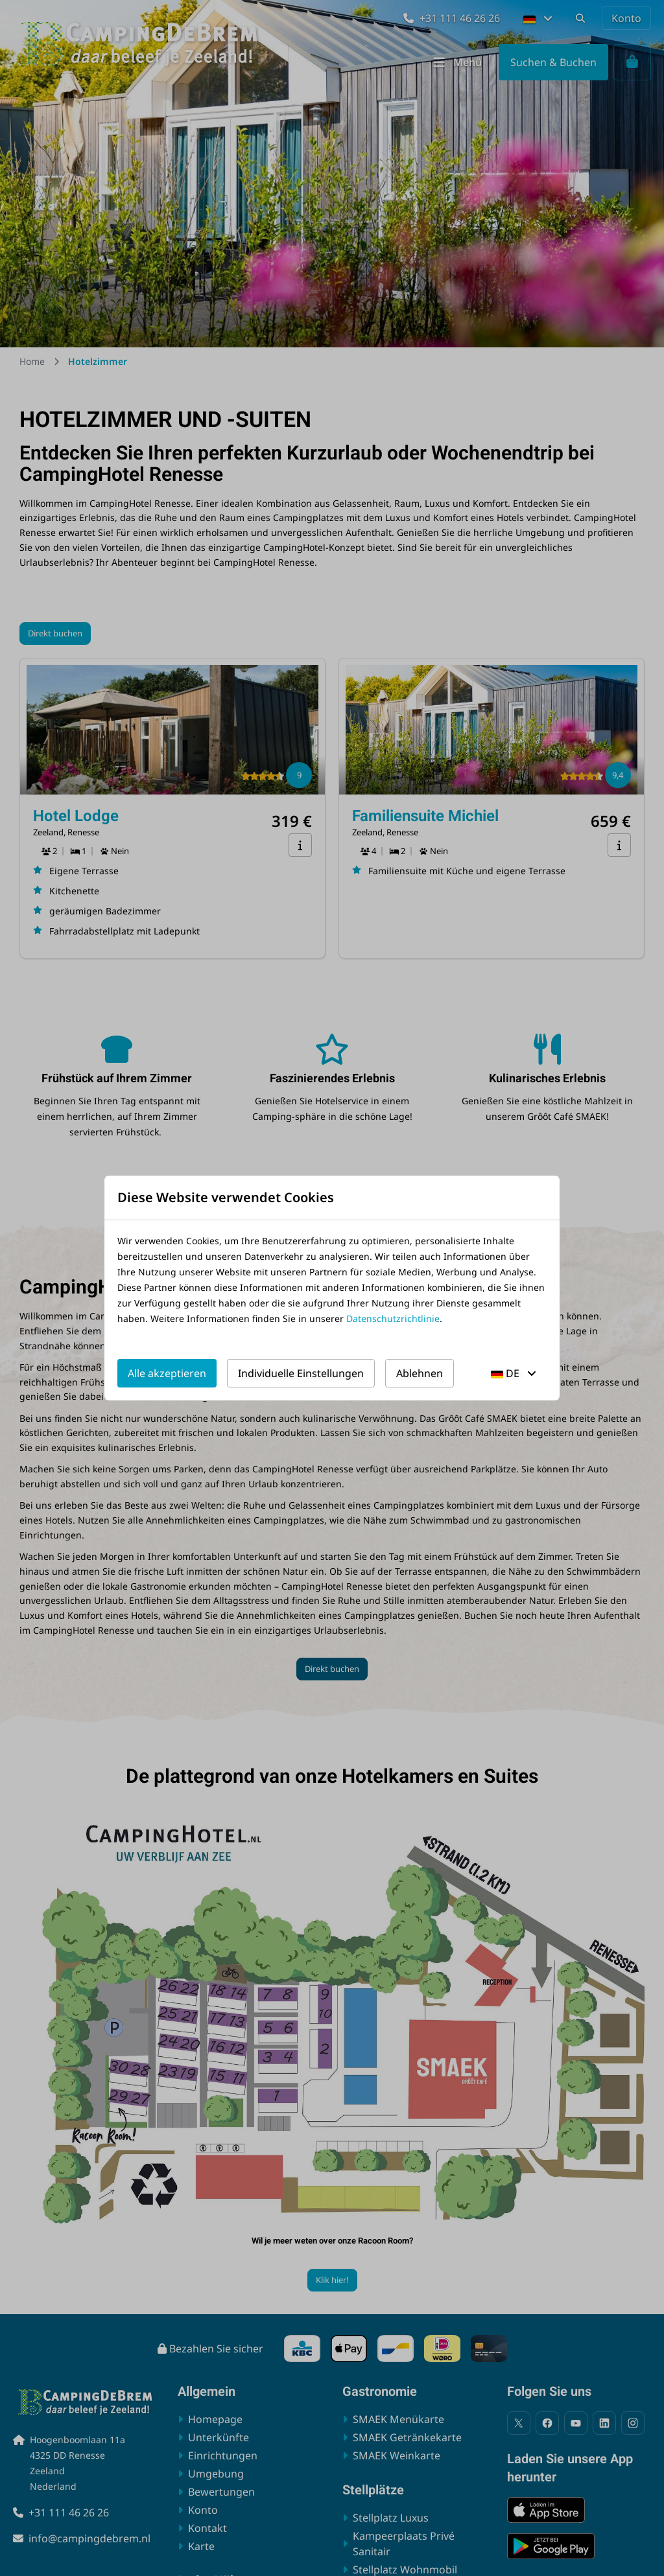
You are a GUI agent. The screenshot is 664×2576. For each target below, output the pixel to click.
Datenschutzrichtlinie (393, 1318)
